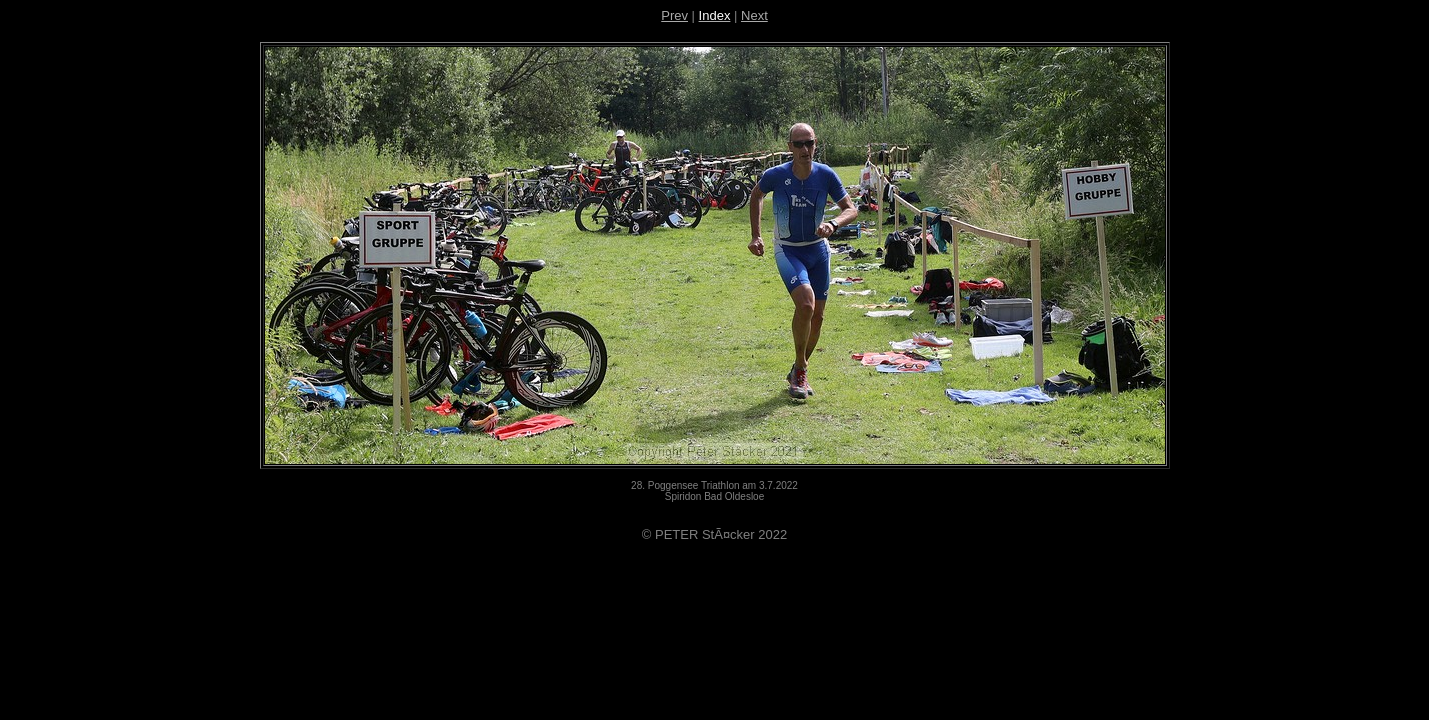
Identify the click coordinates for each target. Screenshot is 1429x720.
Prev (674, 15)
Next (754, 15)
